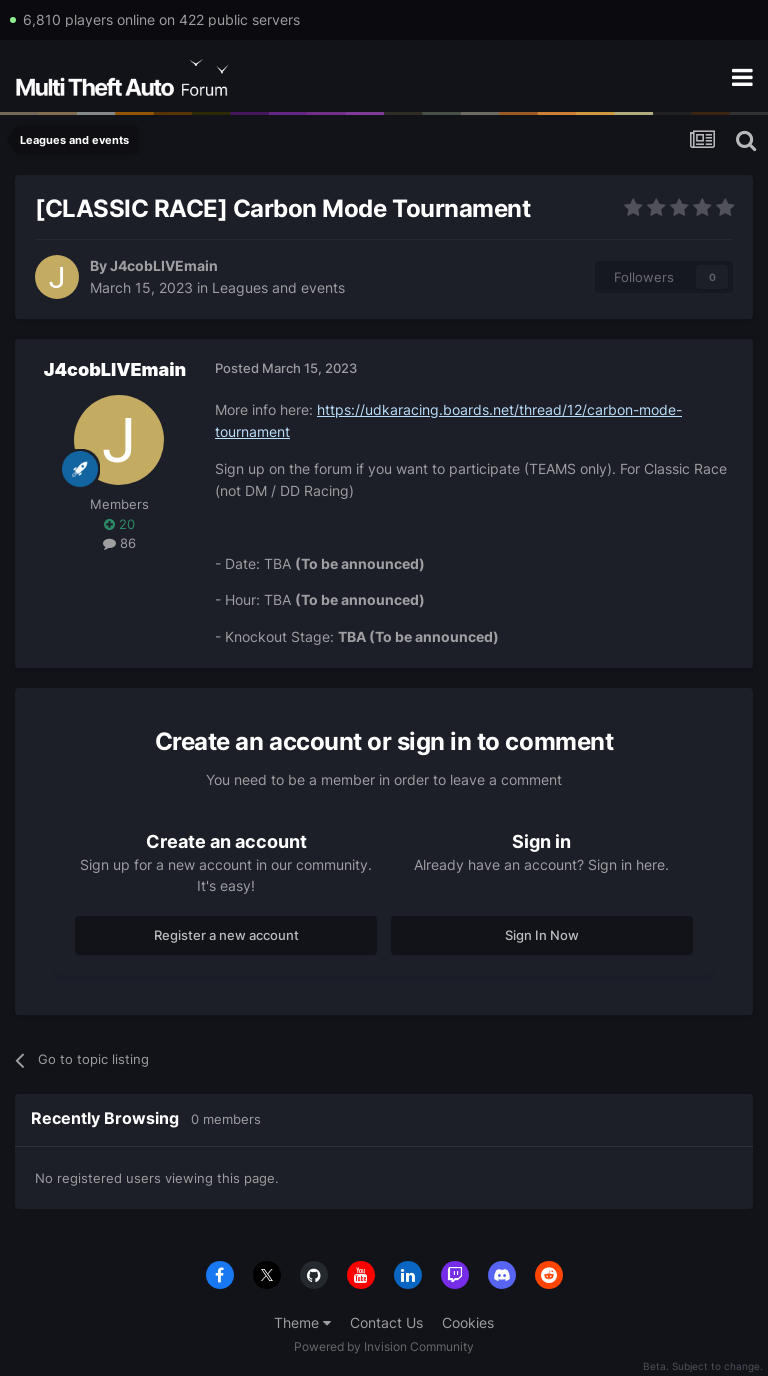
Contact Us (386, 1322)
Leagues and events (278, 287)
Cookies (468, 1322)
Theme (302, 1322)
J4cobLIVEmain (164, 265)
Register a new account (226, 935)
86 (119, 543)
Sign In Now (542, 935)
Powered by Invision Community (384, 1346)
